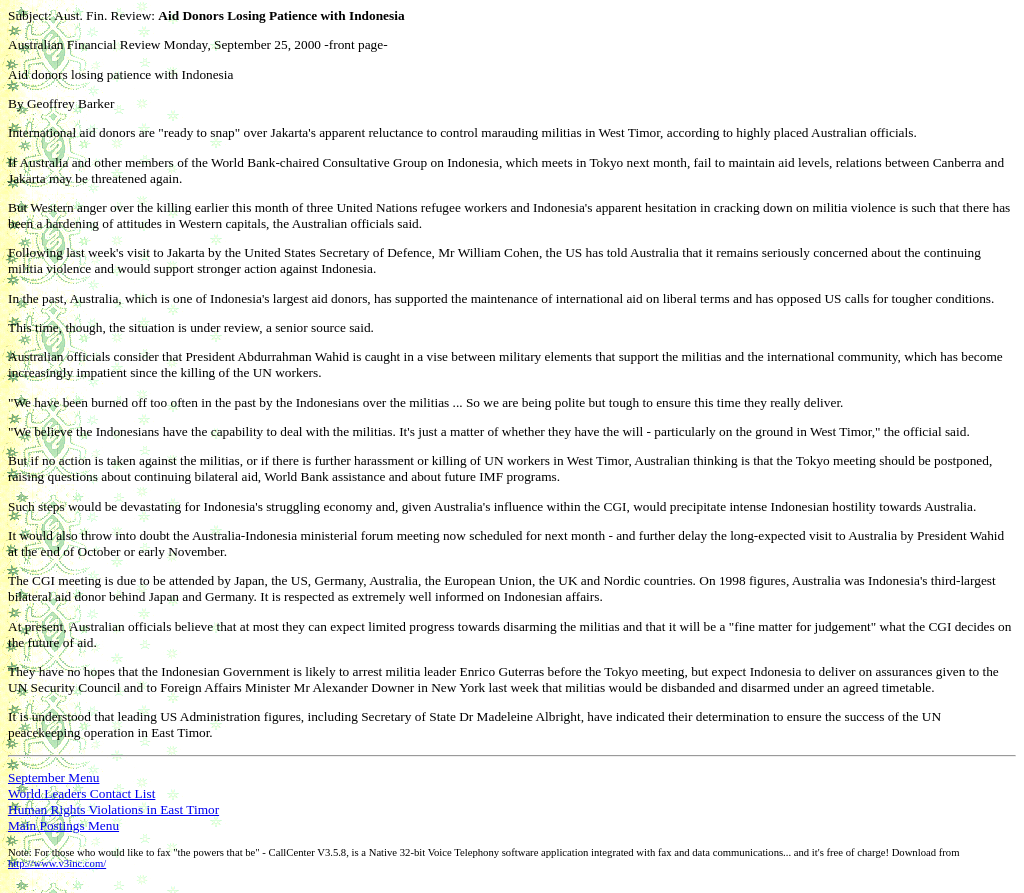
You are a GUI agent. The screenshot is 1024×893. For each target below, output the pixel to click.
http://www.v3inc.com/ (57, 863)
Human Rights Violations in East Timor (113, 809)
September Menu (53, 777)
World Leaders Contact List (81, 793)
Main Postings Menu (63, 825)
